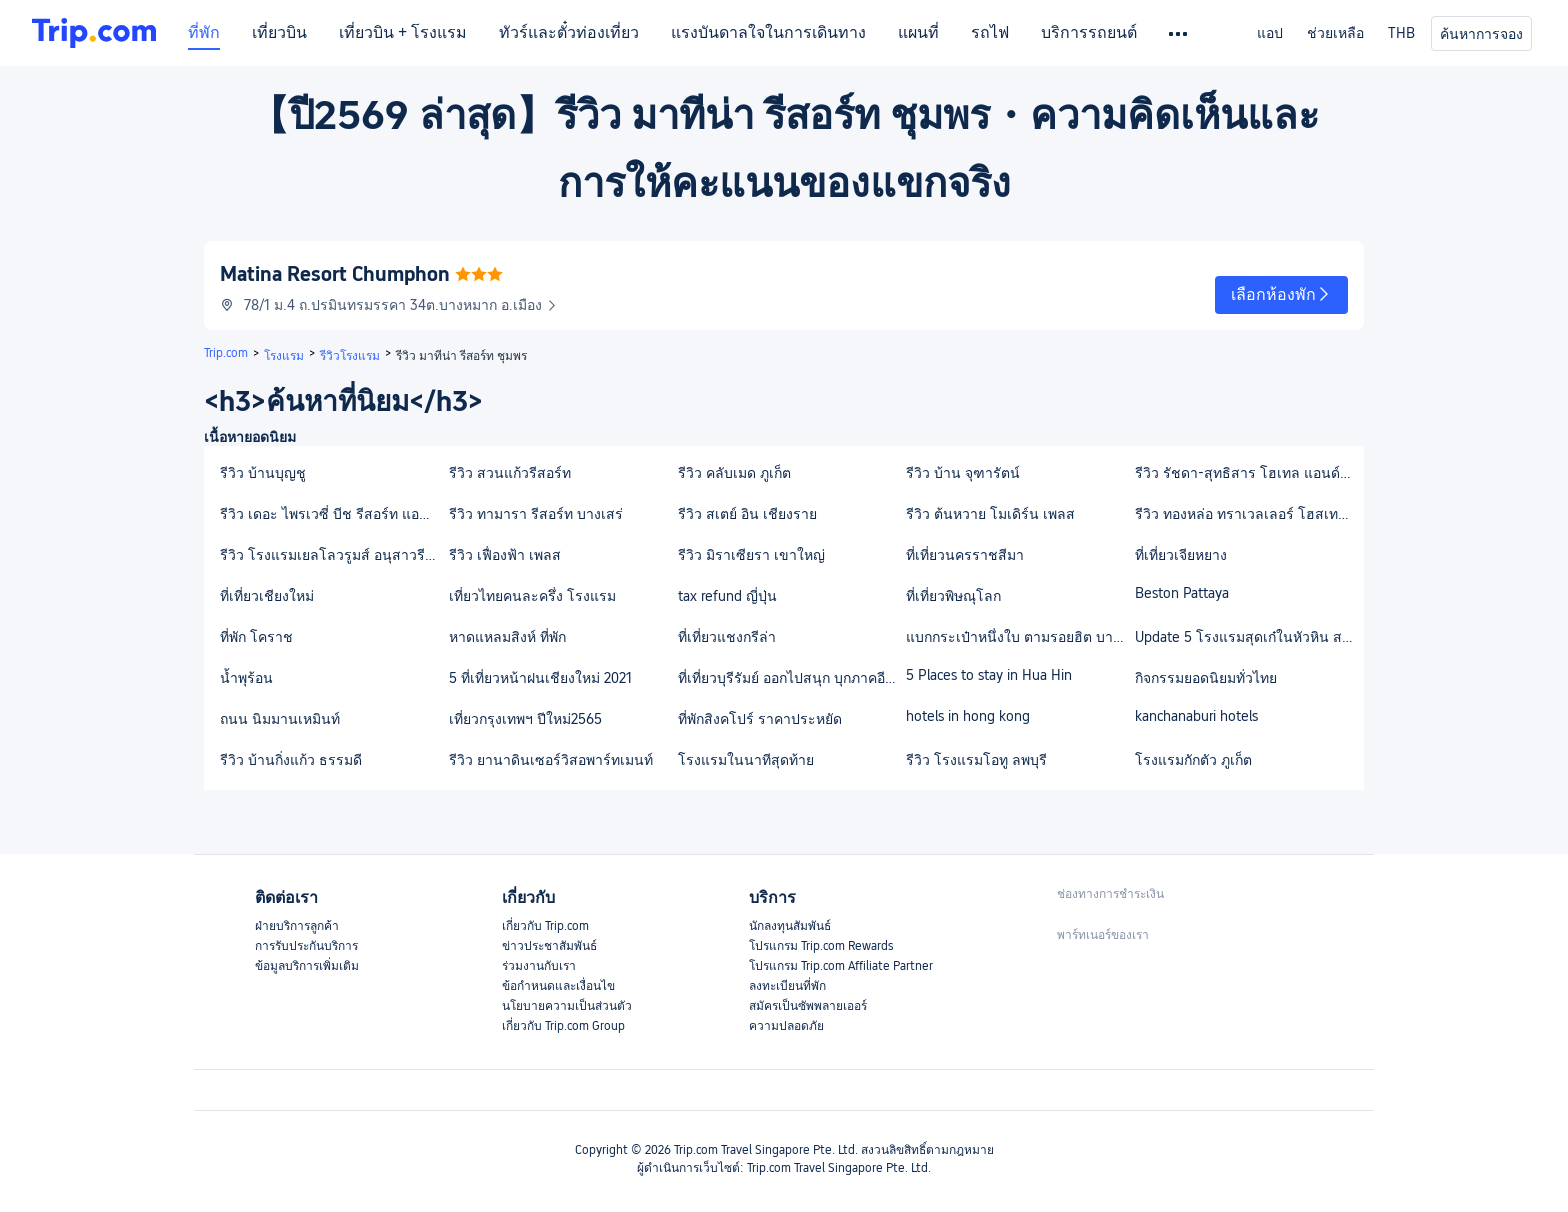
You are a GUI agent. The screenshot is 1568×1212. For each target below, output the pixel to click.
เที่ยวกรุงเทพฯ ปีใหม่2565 (525, 719)
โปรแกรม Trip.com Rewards (821, 946)
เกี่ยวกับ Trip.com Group (563, 1026)
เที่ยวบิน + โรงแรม (403, 33)
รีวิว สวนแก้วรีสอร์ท (510, 473)
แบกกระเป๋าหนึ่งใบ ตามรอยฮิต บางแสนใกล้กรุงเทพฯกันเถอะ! (1019, 637)
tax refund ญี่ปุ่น (727, 596)
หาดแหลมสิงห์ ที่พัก (507, 637)
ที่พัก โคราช (256, 637)
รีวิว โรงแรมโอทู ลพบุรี (976, 760)
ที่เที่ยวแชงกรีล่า (727, 637)
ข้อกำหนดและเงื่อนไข (558, 986)
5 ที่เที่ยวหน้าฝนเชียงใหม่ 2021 (540, 678)
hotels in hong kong (968, 716)
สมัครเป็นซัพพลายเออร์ (808, 1006)
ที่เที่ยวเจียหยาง (1181, 555)
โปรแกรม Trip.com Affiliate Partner (841, 966)
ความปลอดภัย (786, 1026)
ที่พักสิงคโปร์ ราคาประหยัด (760, 719)
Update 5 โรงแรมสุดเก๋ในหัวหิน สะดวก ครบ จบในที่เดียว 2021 (1248, 637)
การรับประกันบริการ (306, 946)
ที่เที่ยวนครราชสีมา (965, 555)
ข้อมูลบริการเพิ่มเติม (307, 966)
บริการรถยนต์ (1089, 33)
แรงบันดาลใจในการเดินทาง (768, 33)
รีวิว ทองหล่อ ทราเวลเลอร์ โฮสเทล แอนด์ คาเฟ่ (1248, 514)
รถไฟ (990, 33)
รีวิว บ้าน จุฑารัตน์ (963, 473)
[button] (1281, 295)
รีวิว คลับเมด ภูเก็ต (734, 473)
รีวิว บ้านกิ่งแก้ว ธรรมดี (291, 760)
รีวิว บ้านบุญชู (263, 473)
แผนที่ (918, 33)
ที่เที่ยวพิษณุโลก (953, 596)
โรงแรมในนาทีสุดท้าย (746, 760)
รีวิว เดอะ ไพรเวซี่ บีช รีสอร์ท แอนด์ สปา (333, 514)
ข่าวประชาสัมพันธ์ (549, 946)
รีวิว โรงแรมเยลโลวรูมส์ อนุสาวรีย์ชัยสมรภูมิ (333, 555)
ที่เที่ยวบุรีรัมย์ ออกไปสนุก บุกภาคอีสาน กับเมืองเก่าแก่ (791, 678)
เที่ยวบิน (279, 33)
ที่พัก (204, 33)
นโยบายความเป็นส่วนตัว (567, 1006)
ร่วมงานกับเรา (539, 966)
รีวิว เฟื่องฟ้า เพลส (505, 555)
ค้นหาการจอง (1481, 34)
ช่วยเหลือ (1335, 33)
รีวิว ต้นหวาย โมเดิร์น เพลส (990, 514)
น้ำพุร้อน (246, 678)
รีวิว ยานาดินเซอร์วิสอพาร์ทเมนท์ (551, 760)
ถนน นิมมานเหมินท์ (280, 719)
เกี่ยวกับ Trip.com (545, 926)
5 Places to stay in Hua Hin (989, 675)
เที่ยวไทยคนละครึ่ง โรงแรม (532, 596)
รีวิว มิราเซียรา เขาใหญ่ (751, 555)
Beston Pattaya (1182, 593)
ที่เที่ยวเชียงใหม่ (267, 596)
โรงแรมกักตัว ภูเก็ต (1193, 760)
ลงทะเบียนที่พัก (787, 986)
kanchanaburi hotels (1196, 716)
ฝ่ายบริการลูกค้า (297, 926)
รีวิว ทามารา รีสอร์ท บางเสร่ (536, 514)
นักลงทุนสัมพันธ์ (790, 926)
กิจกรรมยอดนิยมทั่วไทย (1206, 678)
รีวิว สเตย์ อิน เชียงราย (747, 514)
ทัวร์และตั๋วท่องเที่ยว (569, 33)
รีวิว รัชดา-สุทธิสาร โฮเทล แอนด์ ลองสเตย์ (1248, 473)
